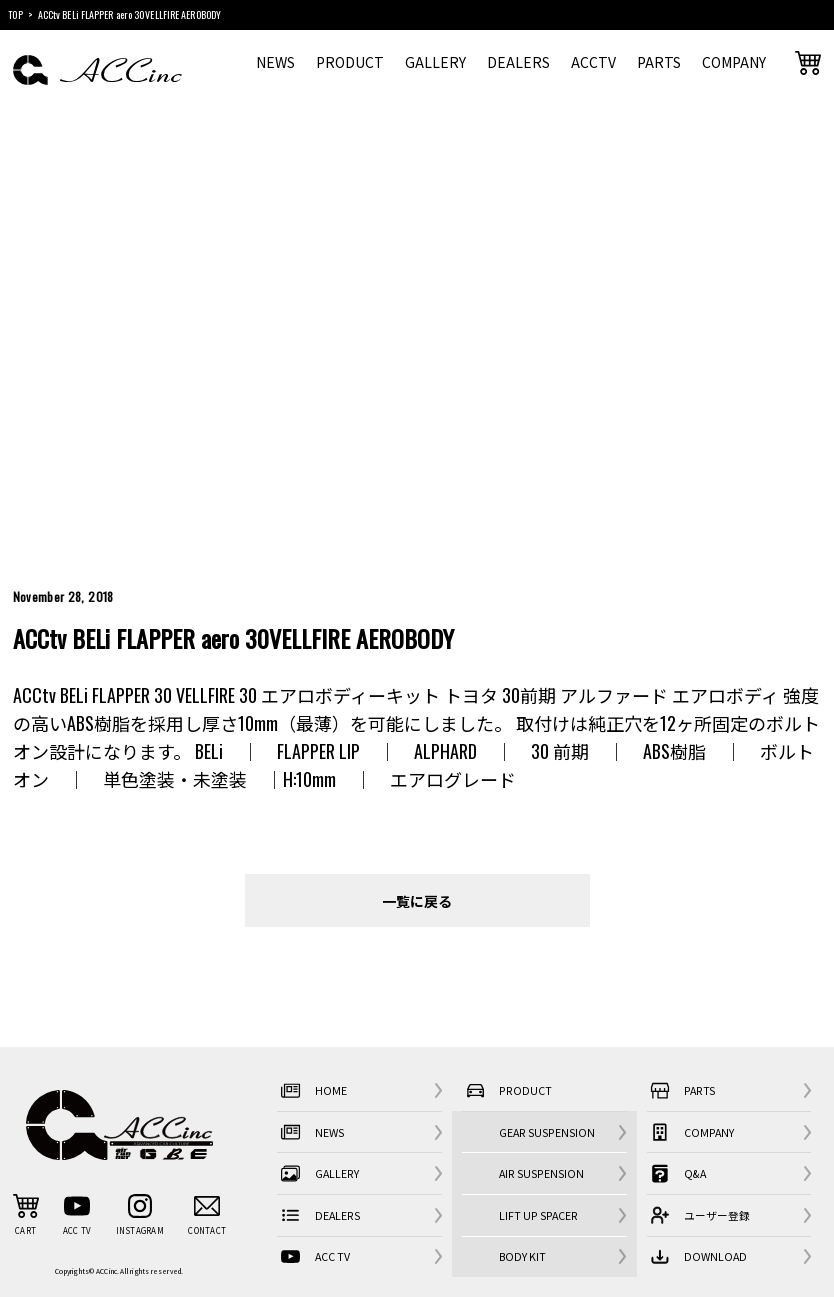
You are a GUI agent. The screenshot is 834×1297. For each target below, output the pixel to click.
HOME (311, 1090)
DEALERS (518, 62)
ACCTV (593, 62)
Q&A (676, 1173)
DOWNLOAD (697, 1256)
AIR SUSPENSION (541, 1173)
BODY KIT (522, 1256)
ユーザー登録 (698, 1215)
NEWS (275, 62)
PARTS (659, 62)
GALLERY (435, 62)
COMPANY (734, 62)
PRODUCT (350, 62)
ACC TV (313, 1256)
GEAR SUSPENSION (547, 1132)
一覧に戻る (417, 900)
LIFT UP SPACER (538, 1215)
